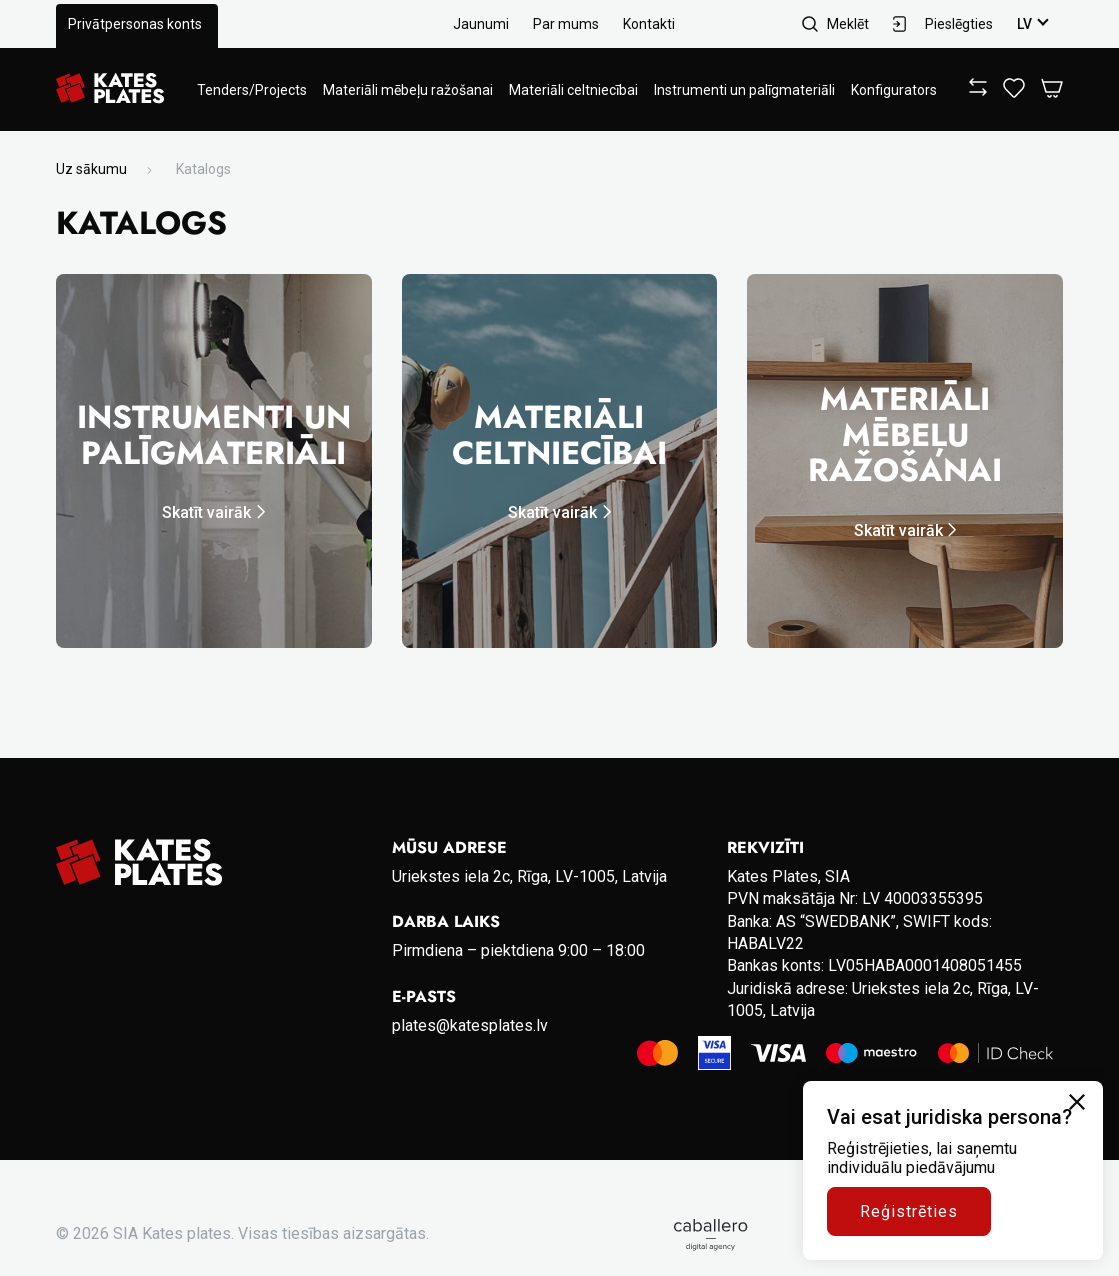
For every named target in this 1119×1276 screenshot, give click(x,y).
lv (1024, 24)
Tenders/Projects (252, 90)
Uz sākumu (91, 169)
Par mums (566, 24)
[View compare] (978, 91)
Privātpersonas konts (135, 24)
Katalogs (203, 169)
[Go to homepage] (110, 89)
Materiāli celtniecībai (573, 90)
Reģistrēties (909, 1211)
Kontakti (649, 24)
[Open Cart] (1052, 89)
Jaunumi (481, 24)
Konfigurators (894, 90)
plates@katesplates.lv (470, 1025)
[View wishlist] (1014, 93)
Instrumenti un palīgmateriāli (744, 90)
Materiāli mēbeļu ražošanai (408, 90)
